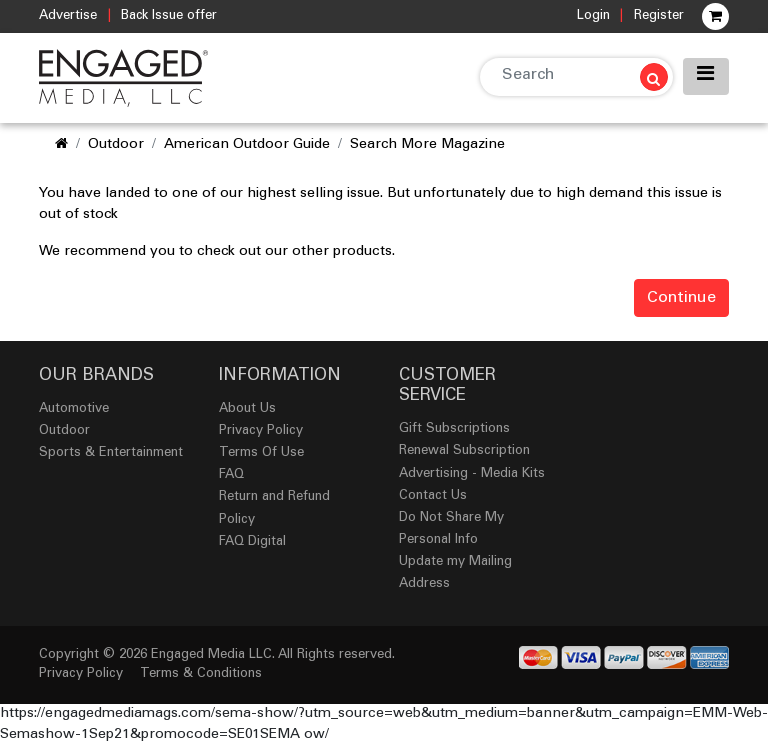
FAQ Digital (252, 542)
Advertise (68, 16)
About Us (247, 409)
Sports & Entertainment (111, 453)
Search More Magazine (427, 145)
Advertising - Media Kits (472, 474)
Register (659, 16)
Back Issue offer (169, 16)
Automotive (74, 409)
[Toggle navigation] (706, 76)
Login (593, 16)
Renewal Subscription (464, 451)
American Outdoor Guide (247, 145)
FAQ (231, 475)
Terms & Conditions (201, 674)
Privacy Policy (261, 431)
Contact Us (433, 496)
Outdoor (116, 145)
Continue (681, 298)
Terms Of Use (261, 453)
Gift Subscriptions (454, 429)
